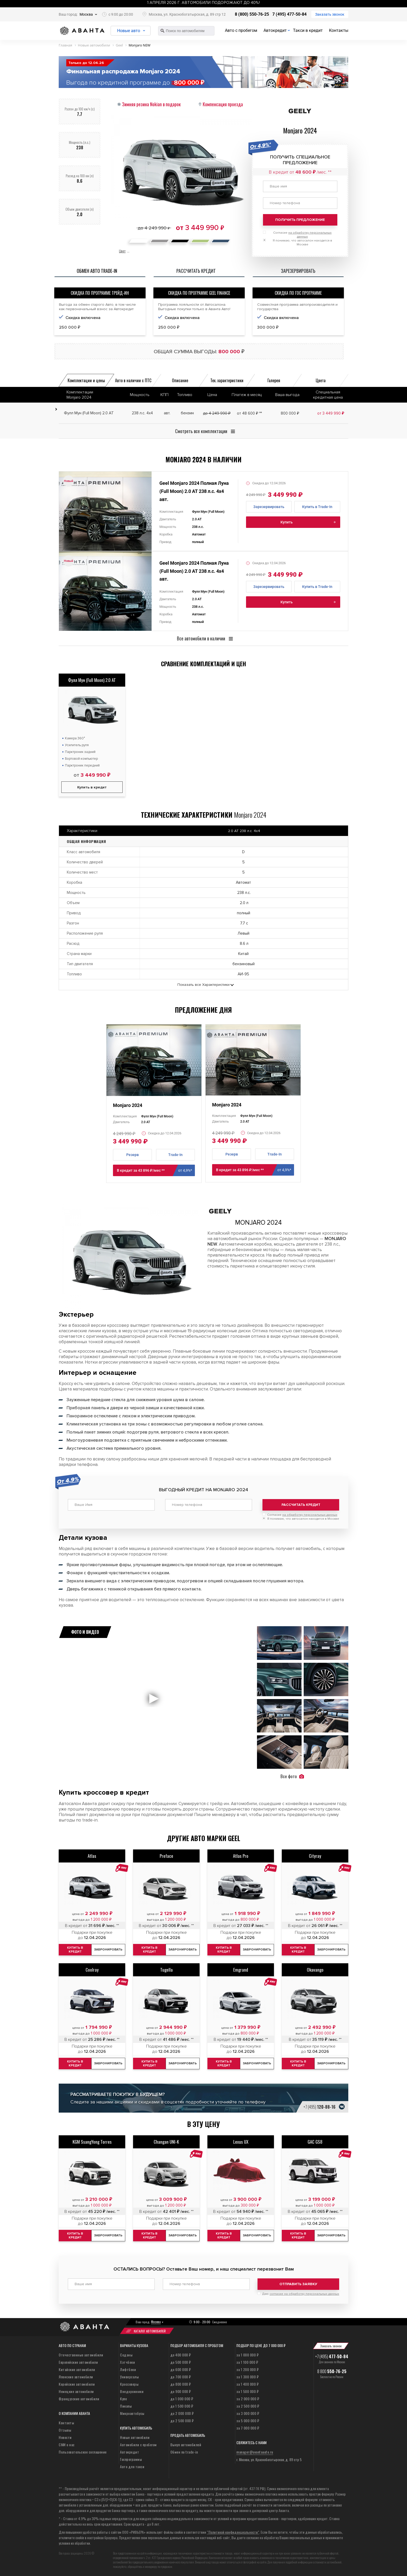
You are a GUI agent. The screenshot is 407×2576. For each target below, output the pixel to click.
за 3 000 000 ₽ (247, 2413)
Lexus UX (240, 2141)
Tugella (166, 1969)
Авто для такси (132, 2466)
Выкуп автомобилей (185, 2444)
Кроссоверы (129, 2383)
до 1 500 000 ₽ (181, 2405)
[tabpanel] (105, 511)
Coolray (92, 1969)
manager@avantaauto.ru (254, 2451)
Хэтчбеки (127, 2362)
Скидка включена (82, 317)
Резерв (132, 1155)
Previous (67, 513)
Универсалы (129, 2376)
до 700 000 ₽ (180, 2376)
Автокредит (275, 30)
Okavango (315, 1969)
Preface (166, 1855)
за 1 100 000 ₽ (247, 2362)
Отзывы (65, 2429)
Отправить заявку (298, 2284)
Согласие (302, 1515)
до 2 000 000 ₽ (182, 2413)
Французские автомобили (79, 2398)
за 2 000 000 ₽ (247, 2398)
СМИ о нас (67, 2444)
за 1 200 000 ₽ (247, 2369)
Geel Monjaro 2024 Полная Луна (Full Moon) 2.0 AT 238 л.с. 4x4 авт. (194, 491)
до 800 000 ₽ (180, 2383)
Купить (286, 522)
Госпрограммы (131, 2459)
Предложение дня (203, 1010)
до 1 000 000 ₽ (181, 2398)
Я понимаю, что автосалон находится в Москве (303, 1518)
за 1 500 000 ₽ (247, 2391)
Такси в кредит (308, 30)
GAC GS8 (315, 2141)
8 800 (331, 2371)
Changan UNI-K (166, 2141)
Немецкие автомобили (76, 2391)
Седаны (126, 2354)
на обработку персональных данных (309, 1515)
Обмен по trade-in (184, 2451)
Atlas (92, 1855)
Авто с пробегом (241, 30)
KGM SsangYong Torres (92, 2141)
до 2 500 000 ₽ (182, 2420)
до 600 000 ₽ (180, 2369)
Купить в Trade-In (317, 507)
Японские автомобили (76, 2376)
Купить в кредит (92, 787)
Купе (123, 2398)
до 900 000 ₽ (180, 2391)
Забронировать (109, 1949)
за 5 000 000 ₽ (247, 2420)
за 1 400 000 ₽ (247, 2383)
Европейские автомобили (78, 2362)
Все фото (292, 1776)
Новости (65, 2437)
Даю (300, 2294)
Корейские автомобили (77, 2383)
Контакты (338, 30)
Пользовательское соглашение (83, 2451)
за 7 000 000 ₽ (247, 2427)
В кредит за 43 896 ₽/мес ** (156, 1170)
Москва (86, 14)
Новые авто (129, 30)
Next (143, 513)
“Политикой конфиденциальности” (233, 2531)
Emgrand (240, 1969)
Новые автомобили (134, 2437)
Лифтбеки (128, 2369)
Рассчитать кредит (301, 1504)
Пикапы (126, 2405)
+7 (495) (319, 2106)
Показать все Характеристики (203, 984)
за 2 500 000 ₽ (247, 2405)
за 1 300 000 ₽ (247, 2376)
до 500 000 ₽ (180, 2362)
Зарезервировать (268, 507)
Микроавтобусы (132, 2413)
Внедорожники (131, 2391)
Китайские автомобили (77, 2369)
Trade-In (175, 1155)
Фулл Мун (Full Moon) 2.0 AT (92, 680)
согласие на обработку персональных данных (304, 2294)
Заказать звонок (329, 14)
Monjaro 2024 (127, 1105)
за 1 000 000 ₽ (247, 2354)
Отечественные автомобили (81, 2354)
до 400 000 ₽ (180, 2354)
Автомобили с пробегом (138, 2444)
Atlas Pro (240, 1855)
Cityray (315, 1855)
